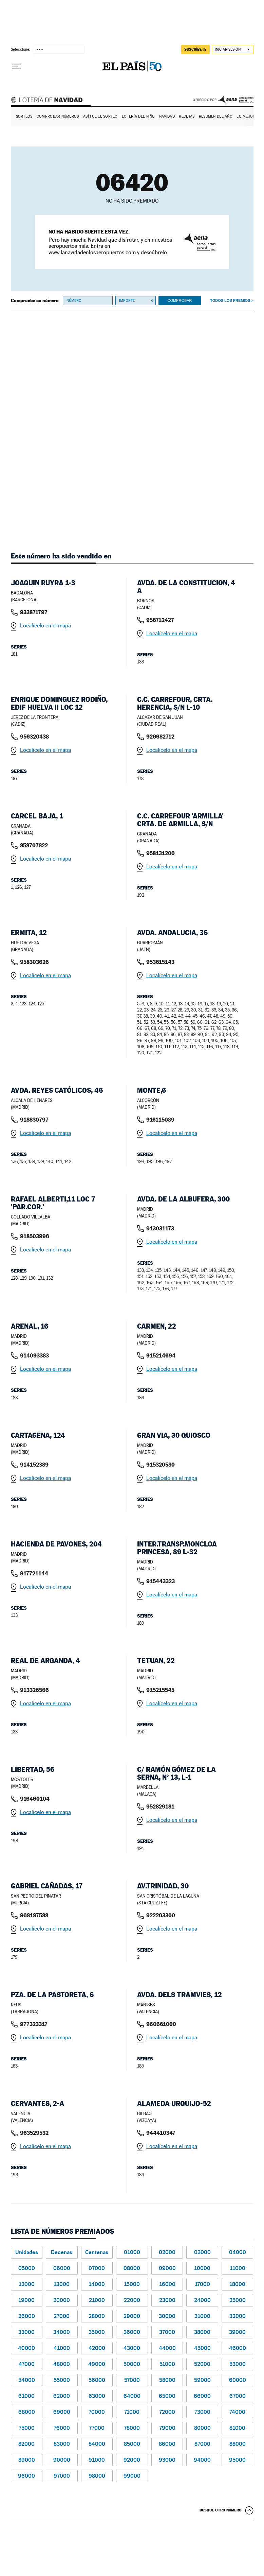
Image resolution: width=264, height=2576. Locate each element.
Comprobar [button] (179, 300)
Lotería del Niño (138, 116)
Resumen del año (215, 116)
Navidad (167, 116)
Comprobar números (58, 116)
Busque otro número (221, 2510)
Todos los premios (230, 300)
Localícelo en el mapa (45, 625)
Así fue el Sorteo (100, 116)
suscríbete (195, 49)
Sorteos (24, 116)
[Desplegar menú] (16, 66)
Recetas (186, 116)
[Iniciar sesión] (232, 49)
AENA (235, 99)
